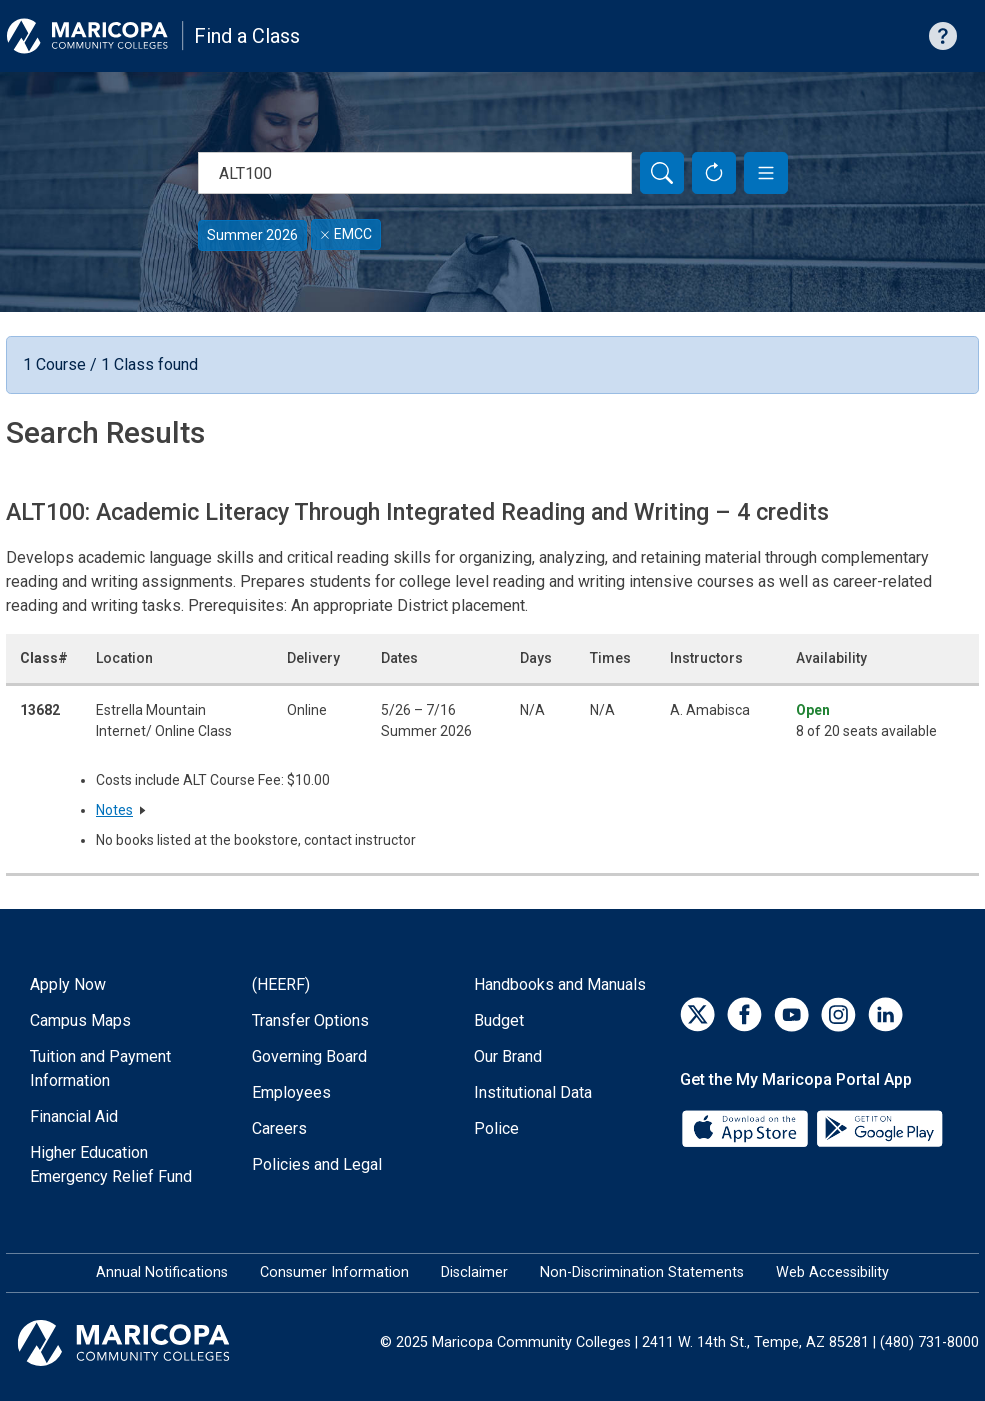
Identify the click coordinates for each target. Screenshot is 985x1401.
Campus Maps (80, 1020)
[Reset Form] (714, 173)
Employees (291, 1092)
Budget (499, 1020)
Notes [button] (114, 810)
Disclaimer (474, 1272)
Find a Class (247, 36)
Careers (279, 1128)
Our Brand (508, 1056)
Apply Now (68, 984)
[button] (766, 173)
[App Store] (747, 1127)
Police (496, 1128)
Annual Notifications (162, 1272)
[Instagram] (838, 1014)
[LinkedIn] (885, 1014)
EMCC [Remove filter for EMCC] (346, 234)
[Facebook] (744, 1014)
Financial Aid (74, 1116)
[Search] (662, 173)
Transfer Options (310, 1020)
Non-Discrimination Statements (642, 1272)
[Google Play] (879, 1127)
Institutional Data (533, 1092)
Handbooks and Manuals (560, 984)
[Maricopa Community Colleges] (148, 1343)
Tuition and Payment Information (100, 1068)
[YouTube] (791, 1014)
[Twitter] (697, 1014)
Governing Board (309, 1056)
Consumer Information (334, 1272)
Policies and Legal (317, 1164)
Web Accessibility (832, 1272)
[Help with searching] (943, 36)
